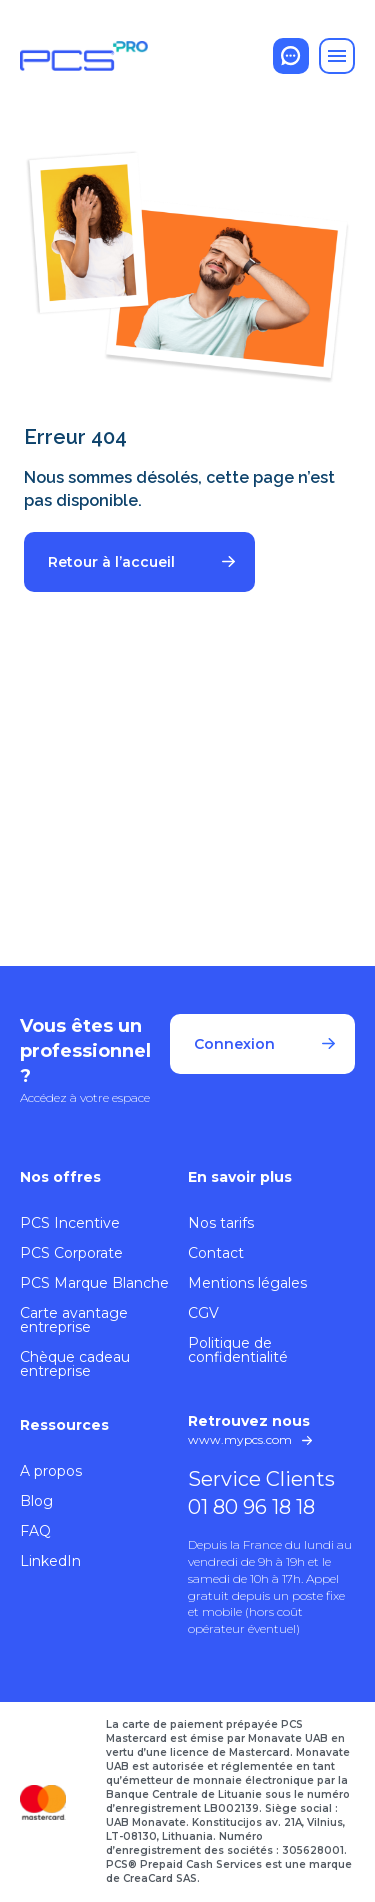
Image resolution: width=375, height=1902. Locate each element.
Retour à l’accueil (111, 562)
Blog (36, 1501)
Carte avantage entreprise (74, 1320)
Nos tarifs (221, 1223)
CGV (203, 1313)
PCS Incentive (70, 1223)
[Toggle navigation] (337, 56)
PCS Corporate (71, 1253)
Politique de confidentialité (238, 1350)
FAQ (35, 1531)
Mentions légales (247, 1283)
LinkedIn (50, 1561)
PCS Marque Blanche (94, 1283)
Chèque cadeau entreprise (75, 1364)
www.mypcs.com (240, 1439)
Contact (216, 1253)
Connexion (234, 1044)
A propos (51, 1471)
